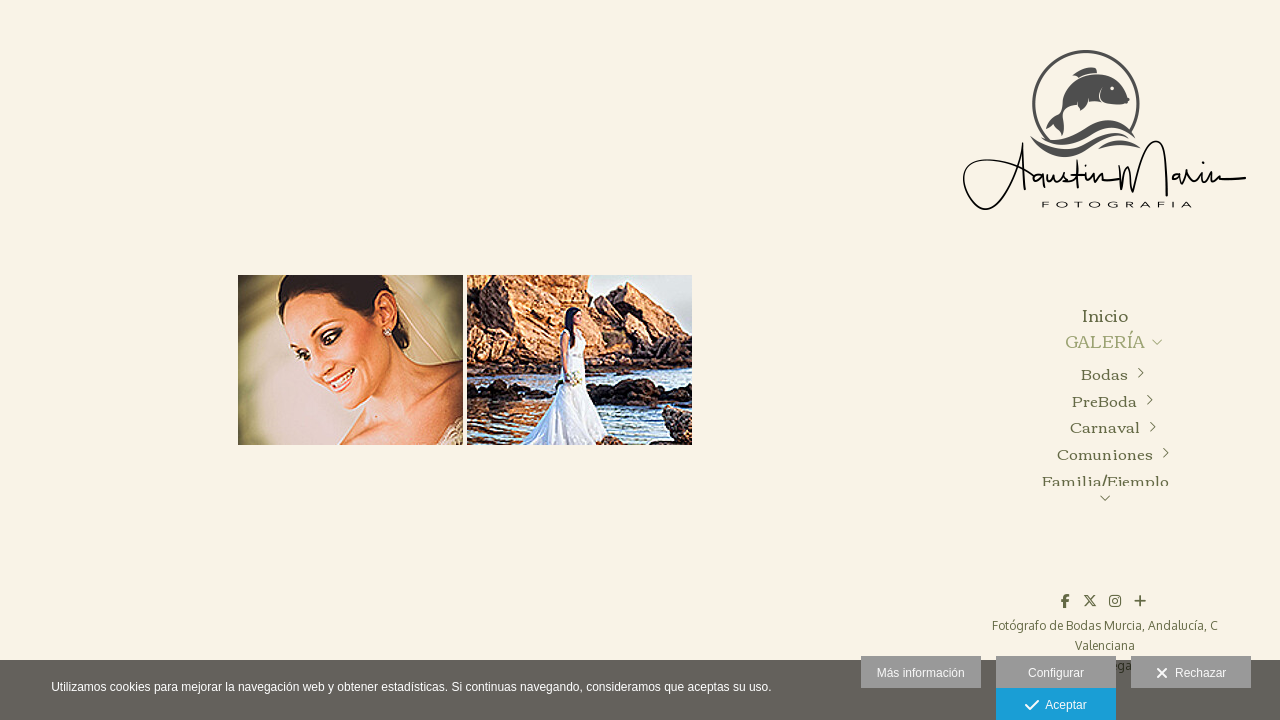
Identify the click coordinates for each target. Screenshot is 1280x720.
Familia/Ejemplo (1105, 480)
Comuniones (1105, 453)
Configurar (1056, 673)
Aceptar (1055, 706)
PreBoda (1104, 400)
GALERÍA (1105, 341)
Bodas (1104, 373)
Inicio (1105, 315)
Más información (921, 673)
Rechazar (1191, 674)
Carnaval (1105, 426)
